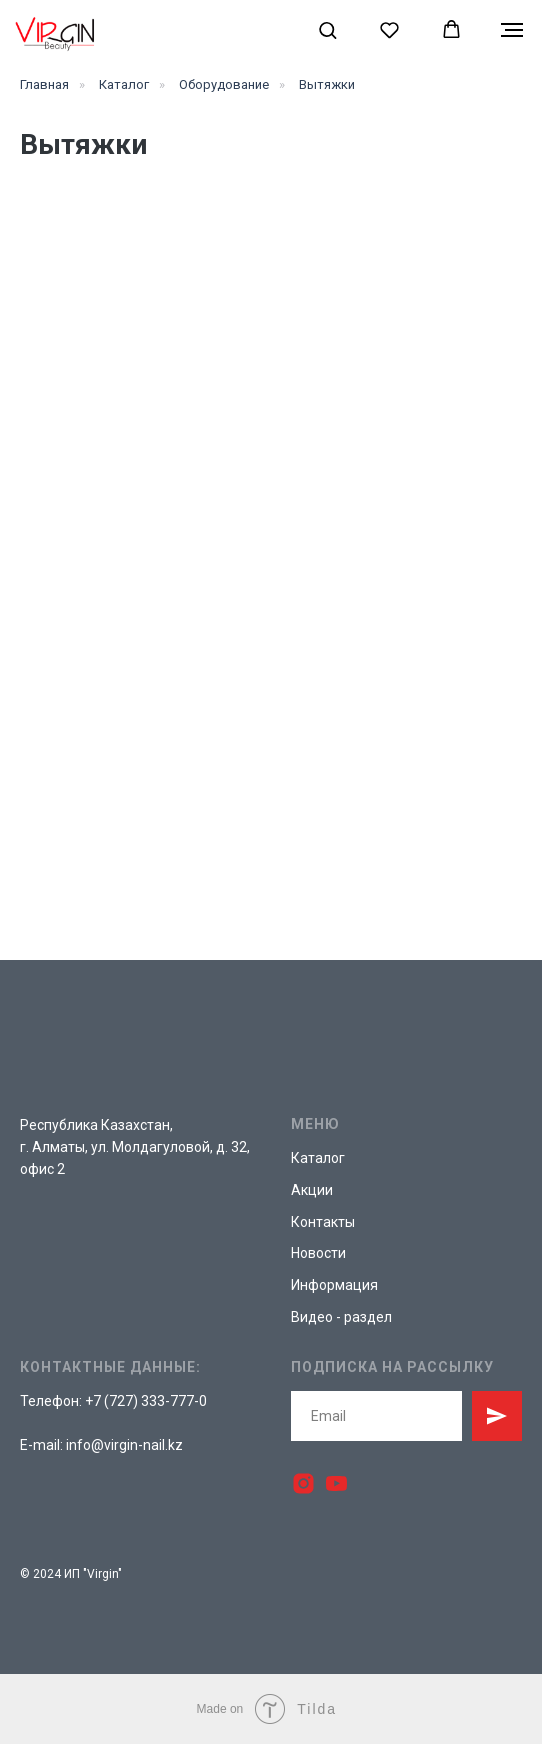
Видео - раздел (341, 1317)
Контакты (323, 1222)
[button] (327, 29)
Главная (44, 84)
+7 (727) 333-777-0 (146, 1401)
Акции (312, 1190)
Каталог (124, 84)
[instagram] (303, 1483)
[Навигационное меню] (512, 30)
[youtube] (336, 1483)
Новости (318, 1253)
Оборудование (224, 84)
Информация (334, 1285)
